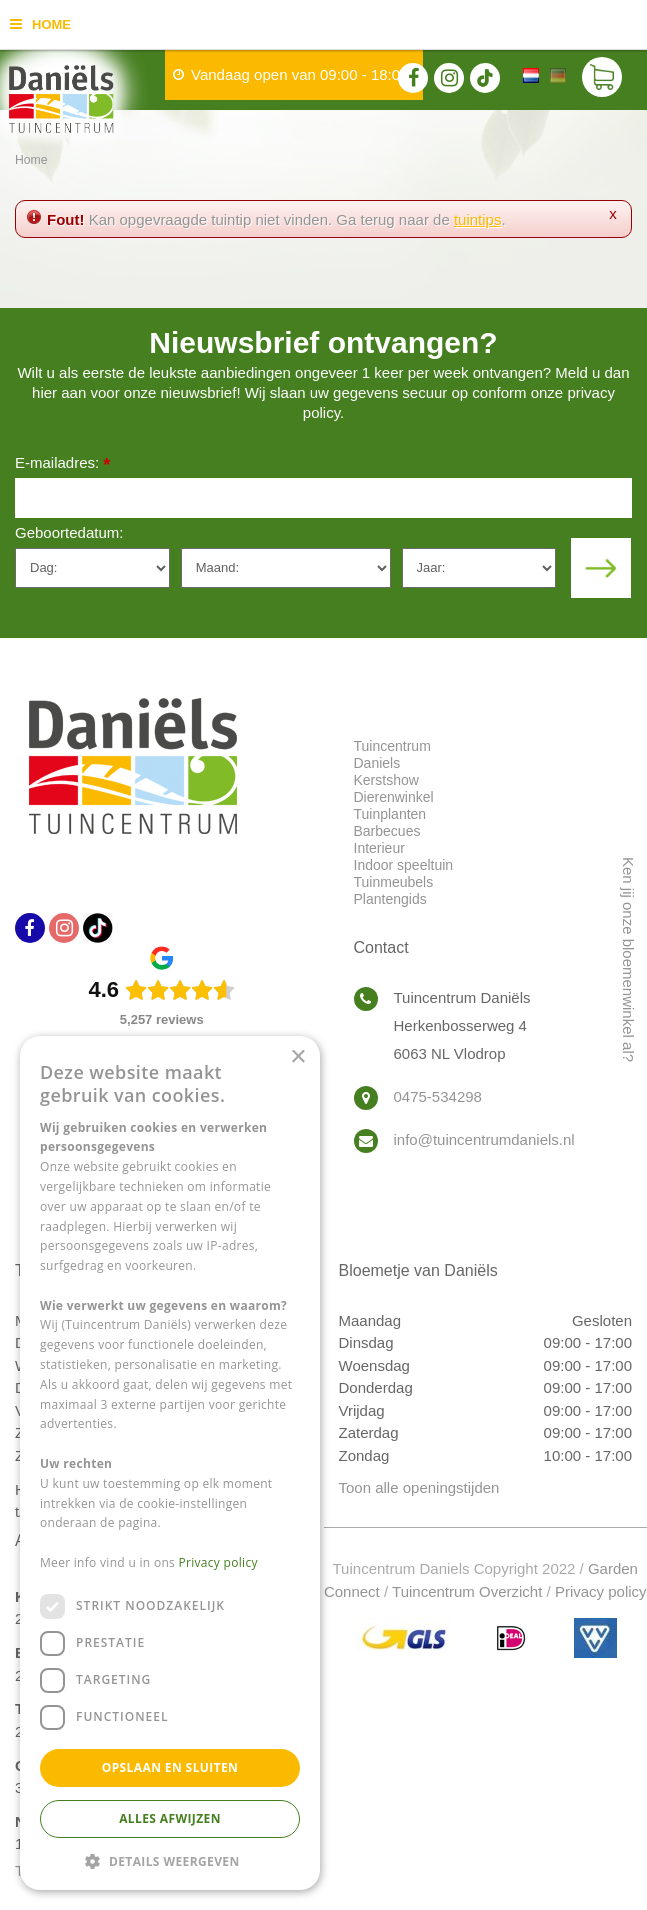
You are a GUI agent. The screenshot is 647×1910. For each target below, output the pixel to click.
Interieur (379, 848)
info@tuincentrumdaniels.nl (484, 1139)
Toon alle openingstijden (419, 1487)
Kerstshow (386, 780)
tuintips (478, 219)
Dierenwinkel (394, 797)
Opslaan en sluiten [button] (170, 1767)
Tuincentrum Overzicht (467, 1591)
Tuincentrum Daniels (392, 754)
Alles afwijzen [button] (170, 1818)
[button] (170, 1860)
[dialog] (170, 1463)
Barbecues (387, 831)
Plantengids (390, 899)
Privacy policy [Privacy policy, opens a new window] (218, 1562)
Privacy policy (601, 1591)
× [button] (297, 1057)
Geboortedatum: (69, 532)
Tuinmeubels (394, 882)
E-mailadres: (62, 464)
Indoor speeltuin (404, 865)
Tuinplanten (390, 814)
